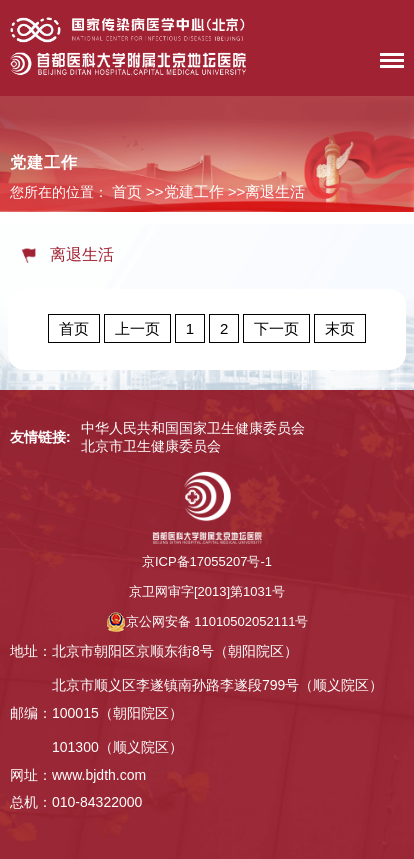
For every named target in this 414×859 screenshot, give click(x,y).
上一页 (137, 328)
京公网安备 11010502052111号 (207, 621)
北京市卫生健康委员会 (151, 446)
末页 (340, 328)
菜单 (387, 64)
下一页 (276, 328)
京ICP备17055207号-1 (207, 561)
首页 (127, 191)
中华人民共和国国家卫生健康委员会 (193, 428)
